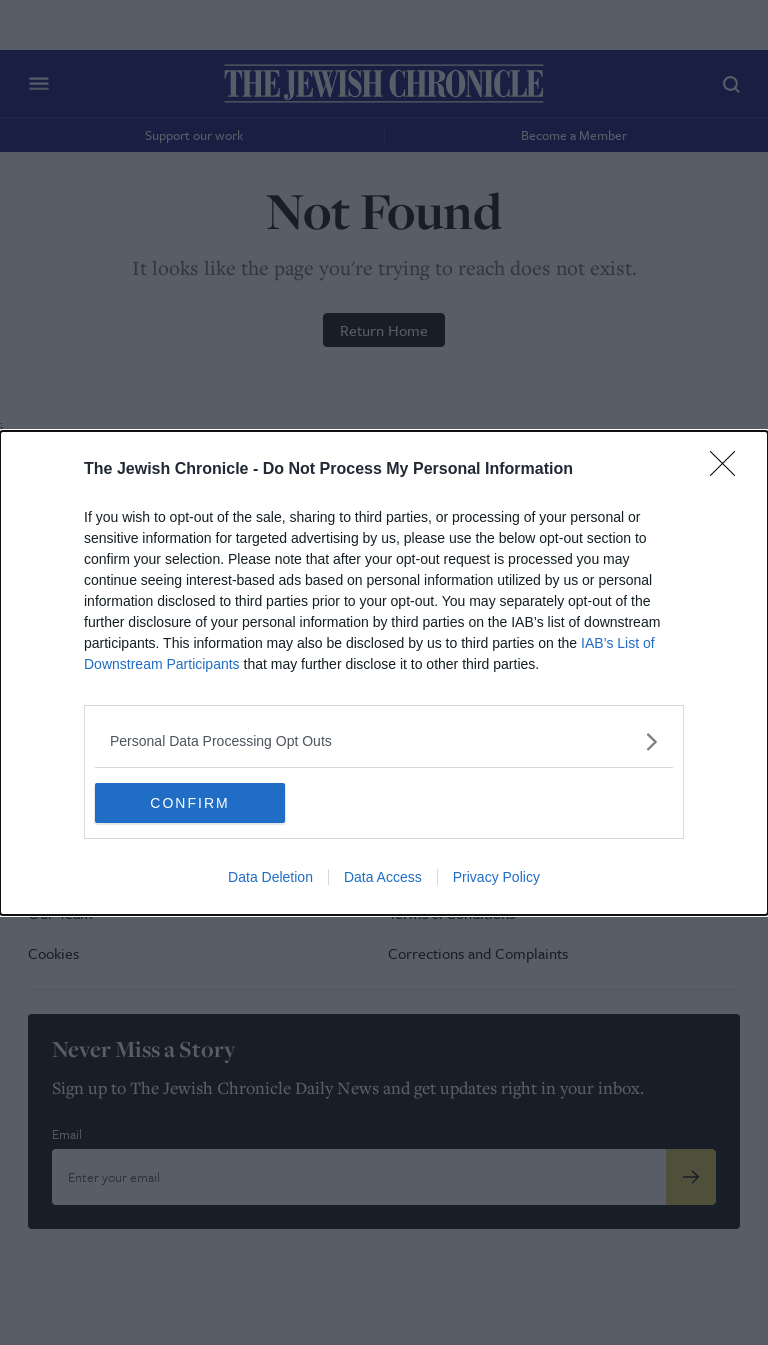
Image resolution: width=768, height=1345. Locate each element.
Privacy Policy (496, 877)
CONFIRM (189, 803)
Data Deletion (270, 877)
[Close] (729, 470)
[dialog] (384, 673)
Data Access (383, 877)
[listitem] (384, 741)
